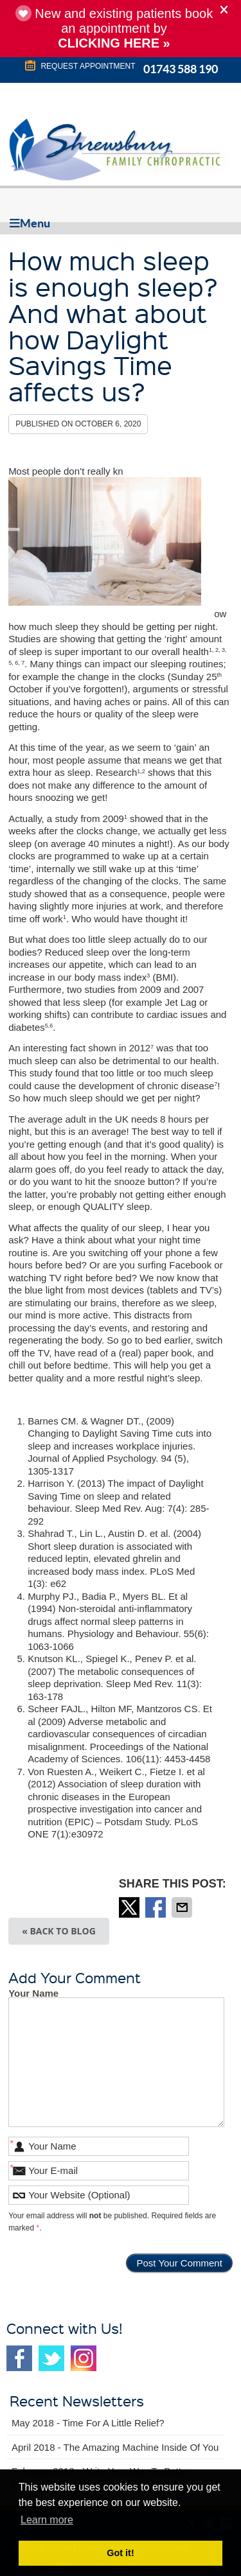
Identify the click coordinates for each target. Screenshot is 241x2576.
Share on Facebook (156, 1907)
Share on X (130, 1907)
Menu (30, 223)
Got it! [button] (120, 2553)
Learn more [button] (47, 2519)
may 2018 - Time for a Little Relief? (88, 2422)
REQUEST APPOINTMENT (79, 66)
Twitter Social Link (51, 2358)
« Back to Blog (59, 1931)
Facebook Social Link (19, 2358)
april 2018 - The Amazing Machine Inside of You (115, 2447)
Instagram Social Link (83, 2358)
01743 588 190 (180, 69)
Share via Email (183, 1907)
